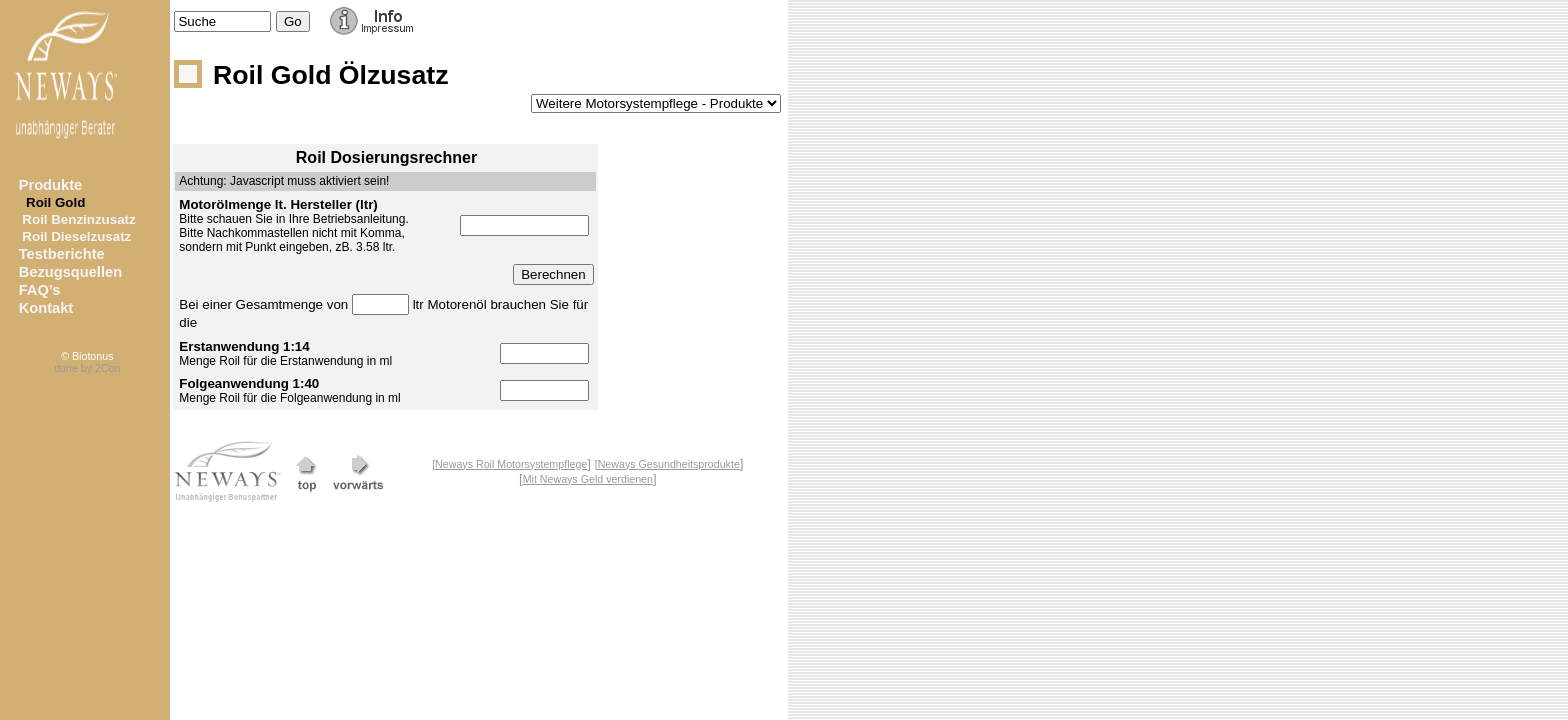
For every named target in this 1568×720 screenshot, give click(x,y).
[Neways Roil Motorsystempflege (509, 464)
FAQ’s (40, 290)
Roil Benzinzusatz (77, 219)
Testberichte (62, 254)
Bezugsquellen (70, 272)
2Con (107, 368)
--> (656, 103)
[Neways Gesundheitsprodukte (667, 464)
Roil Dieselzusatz (75, 236)
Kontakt (46, 308)
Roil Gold (53, 202)
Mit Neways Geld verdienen (588, 479)
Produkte (51, 185)
